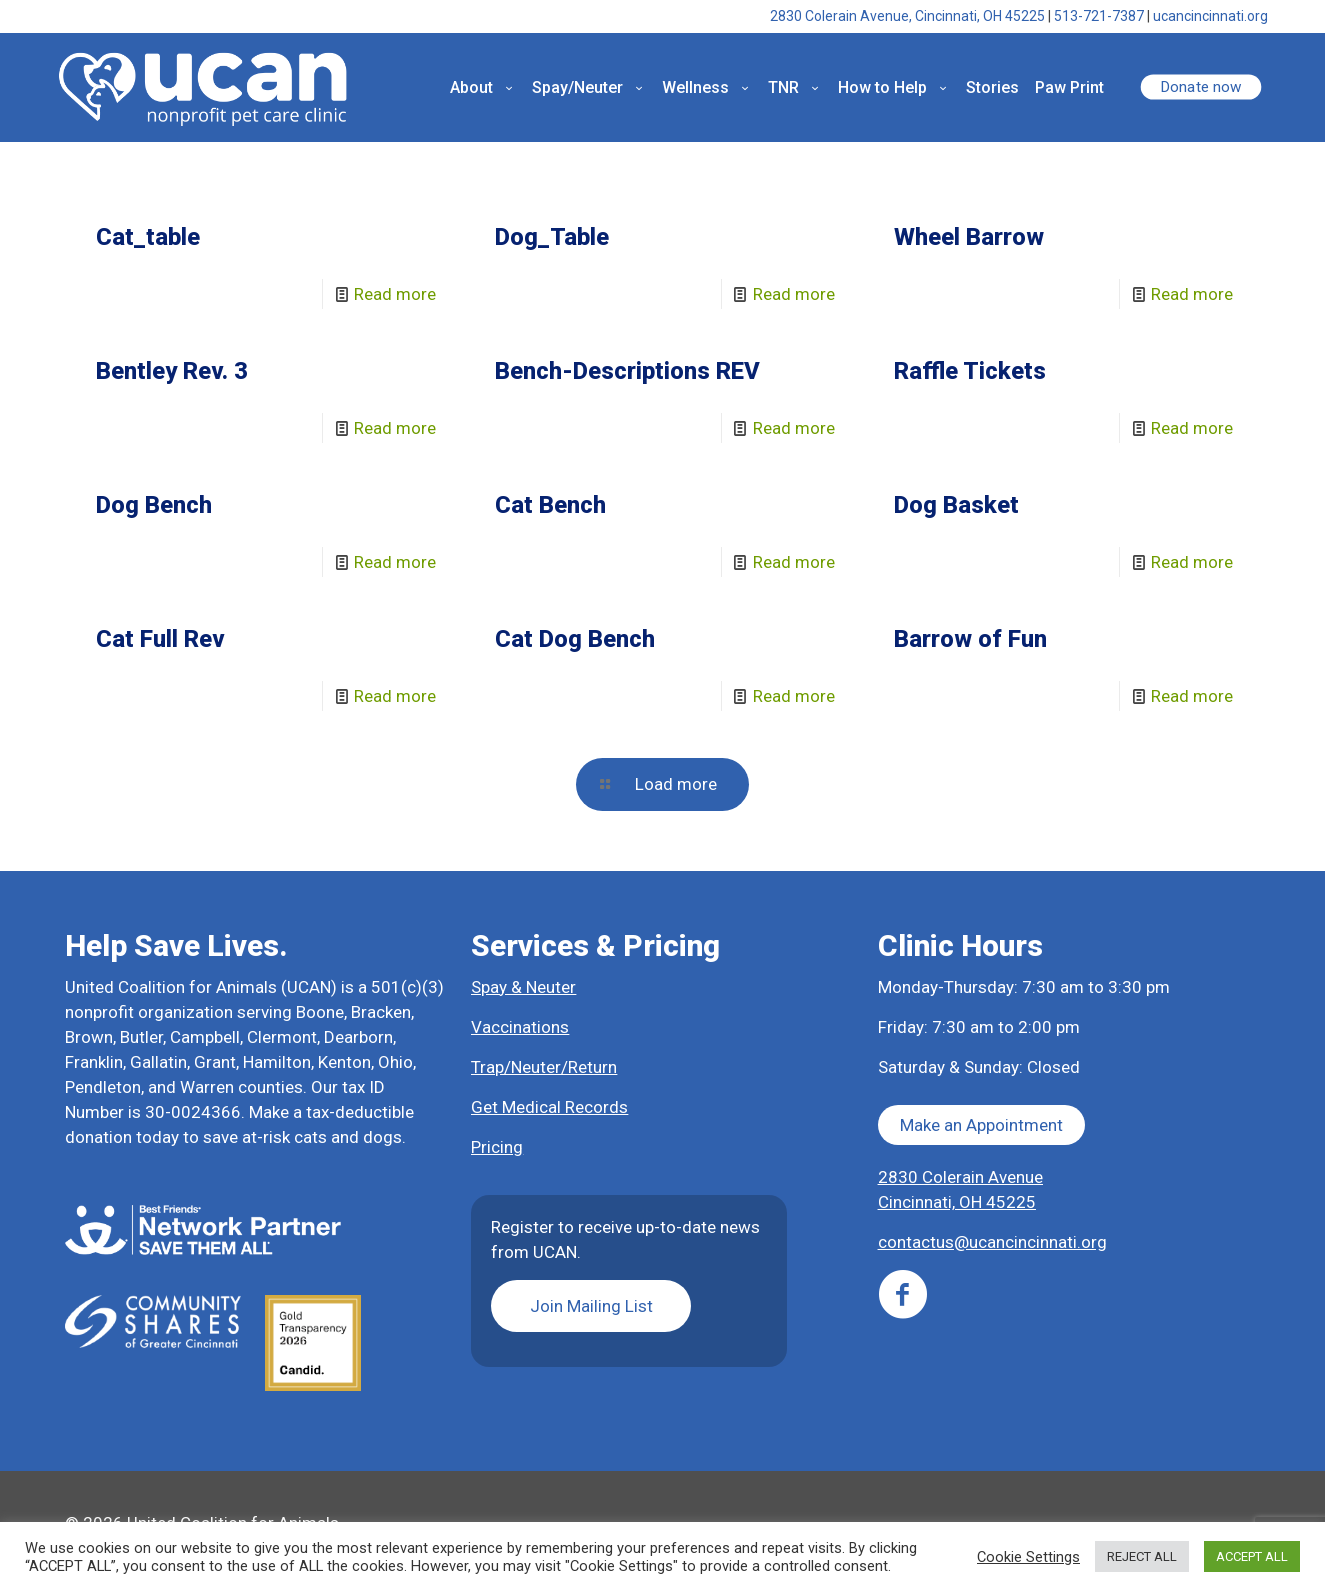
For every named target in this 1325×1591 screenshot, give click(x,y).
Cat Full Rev (160, 639)
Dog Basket (956, 505)
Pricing (497, 1147)
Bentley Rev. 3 (172, 371)
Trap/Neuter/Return (544, 1067)
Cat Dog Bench (575, 639)
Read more (395, 294)
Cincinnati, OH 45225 (957, 1202)
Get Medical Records (549, 1107)
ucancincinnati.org (1210, 16)
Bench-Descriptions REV (627, 371)
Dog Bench (154, 505)
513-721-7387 (1099, 16)
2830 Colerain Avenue (960, 1177)
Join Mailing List (591, 1306)
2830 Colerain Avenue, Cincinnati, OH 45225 (907, 16)
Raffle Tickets (970, 371)
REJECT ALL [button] (1142, 1556)
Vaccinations (520, 1027)
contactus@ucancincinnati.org (992, 1242)
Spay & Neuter (523, 987)
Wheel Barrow (969, 237)
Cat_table (148, 237)
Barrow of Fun (970, 639)
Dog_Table (552, 237)
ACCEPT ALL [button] (1252, 1556)
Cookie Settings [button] (1028, 1557)
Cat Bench (550, 505)
